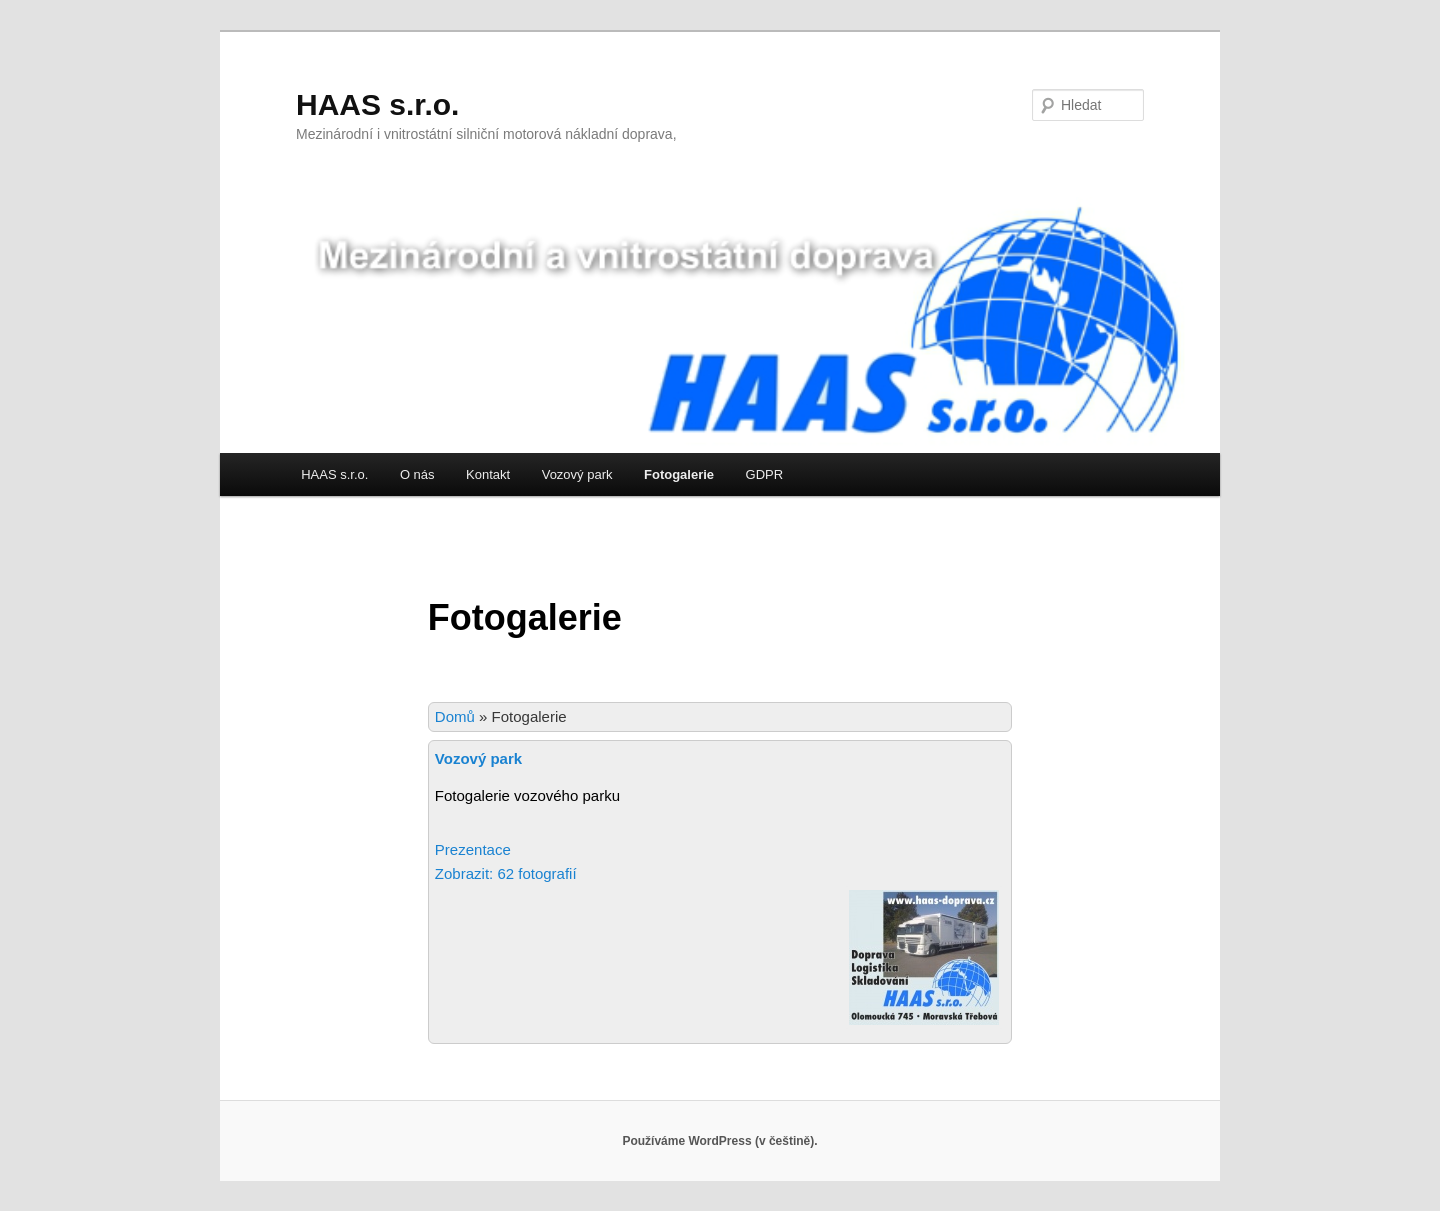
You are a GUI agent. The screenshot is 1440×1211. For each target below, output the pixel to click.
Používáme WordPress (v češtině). (719, 1141)
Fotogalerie (679, 474)
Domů (455, 716)
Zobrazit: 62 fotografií (508, 873)
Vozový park (577, 474)
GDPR (765, 474)
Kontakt (488, 474)
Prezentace (473, 849)
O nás (417, 474)
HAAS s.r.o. (377, 104)
